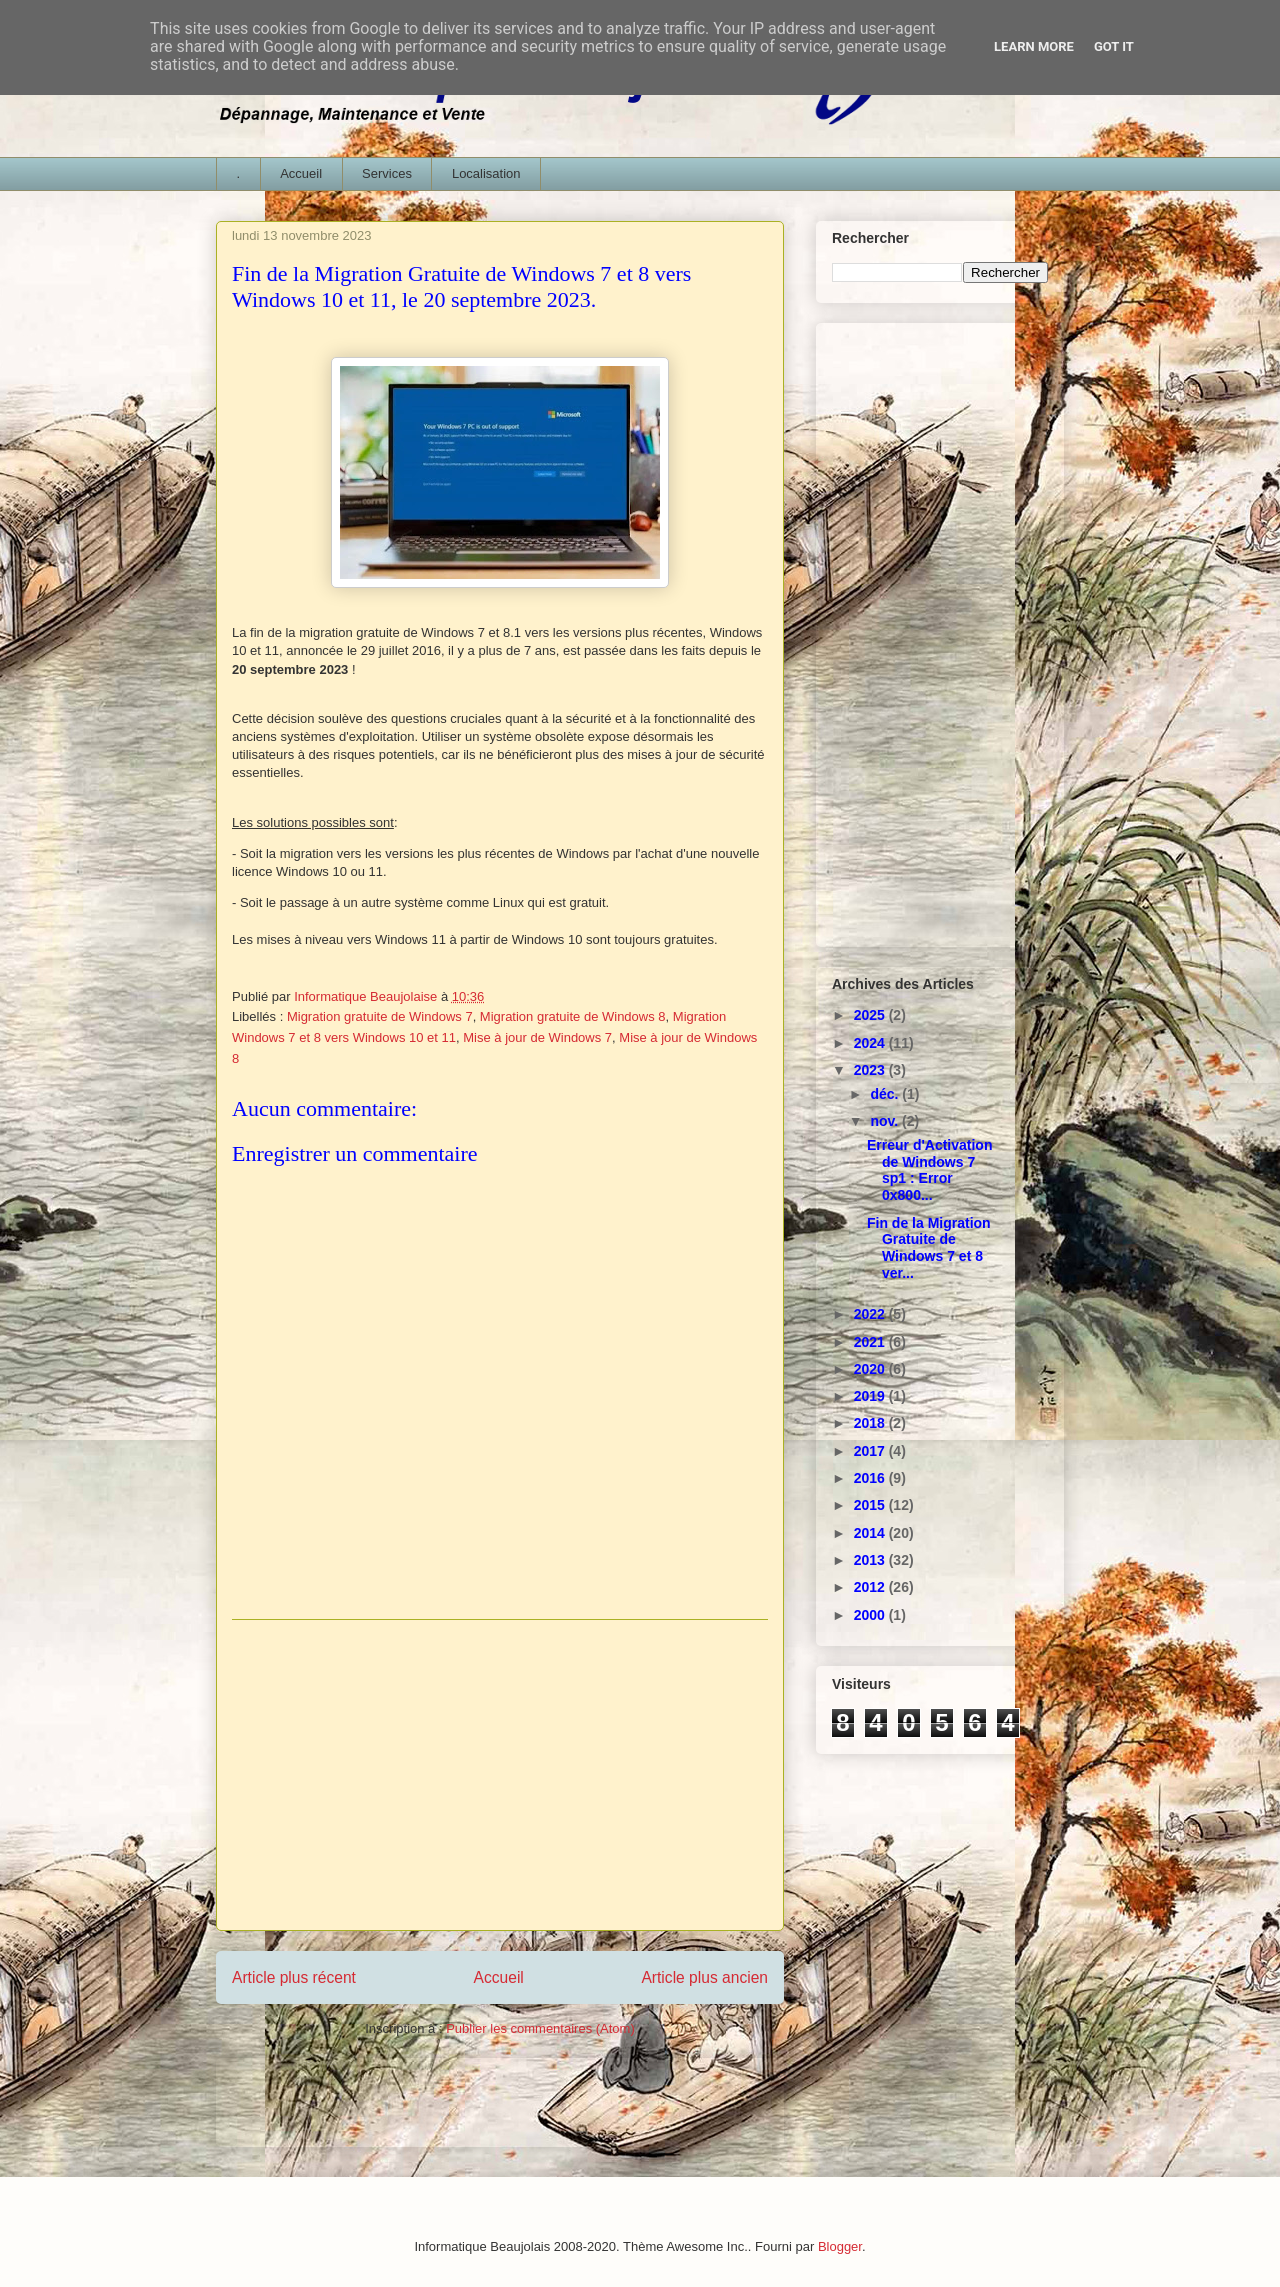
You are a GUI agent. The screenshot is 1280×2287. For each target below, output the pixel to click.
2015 (871, 1505)
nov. (886, 1121)
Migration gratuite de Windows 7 (380, 1016)
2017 (871, 1451)
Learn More (1034, 46)
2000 (871, 1615)
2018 (871, 1423)
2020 (871, 1369)
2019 (871, 1396)
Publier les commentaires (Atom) (540, 2028)
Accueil (301, 173)
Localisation (486, 173)
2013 (871, 1560)
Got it (1114, 46)
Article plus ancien (704, 1977)
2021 (871, 1342)
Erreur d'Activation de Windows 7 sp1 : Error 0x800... (929, 1170)
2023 (871, 1070)
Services (387, 173)
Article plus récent (294, 1977)
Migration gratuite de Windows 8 (573, 1016)
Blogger (840, 2246)
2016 (871, 1478)
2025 (871, 1015)
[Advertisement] (500, 1775)
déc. (886, 1094)
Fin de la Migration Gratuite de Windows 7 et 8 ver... (929, 1248)
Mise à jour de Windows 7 (537, 1037)
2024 (871, 1043)
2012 (871, 1587)
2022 (871, 1314)
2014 (871, 1533)
